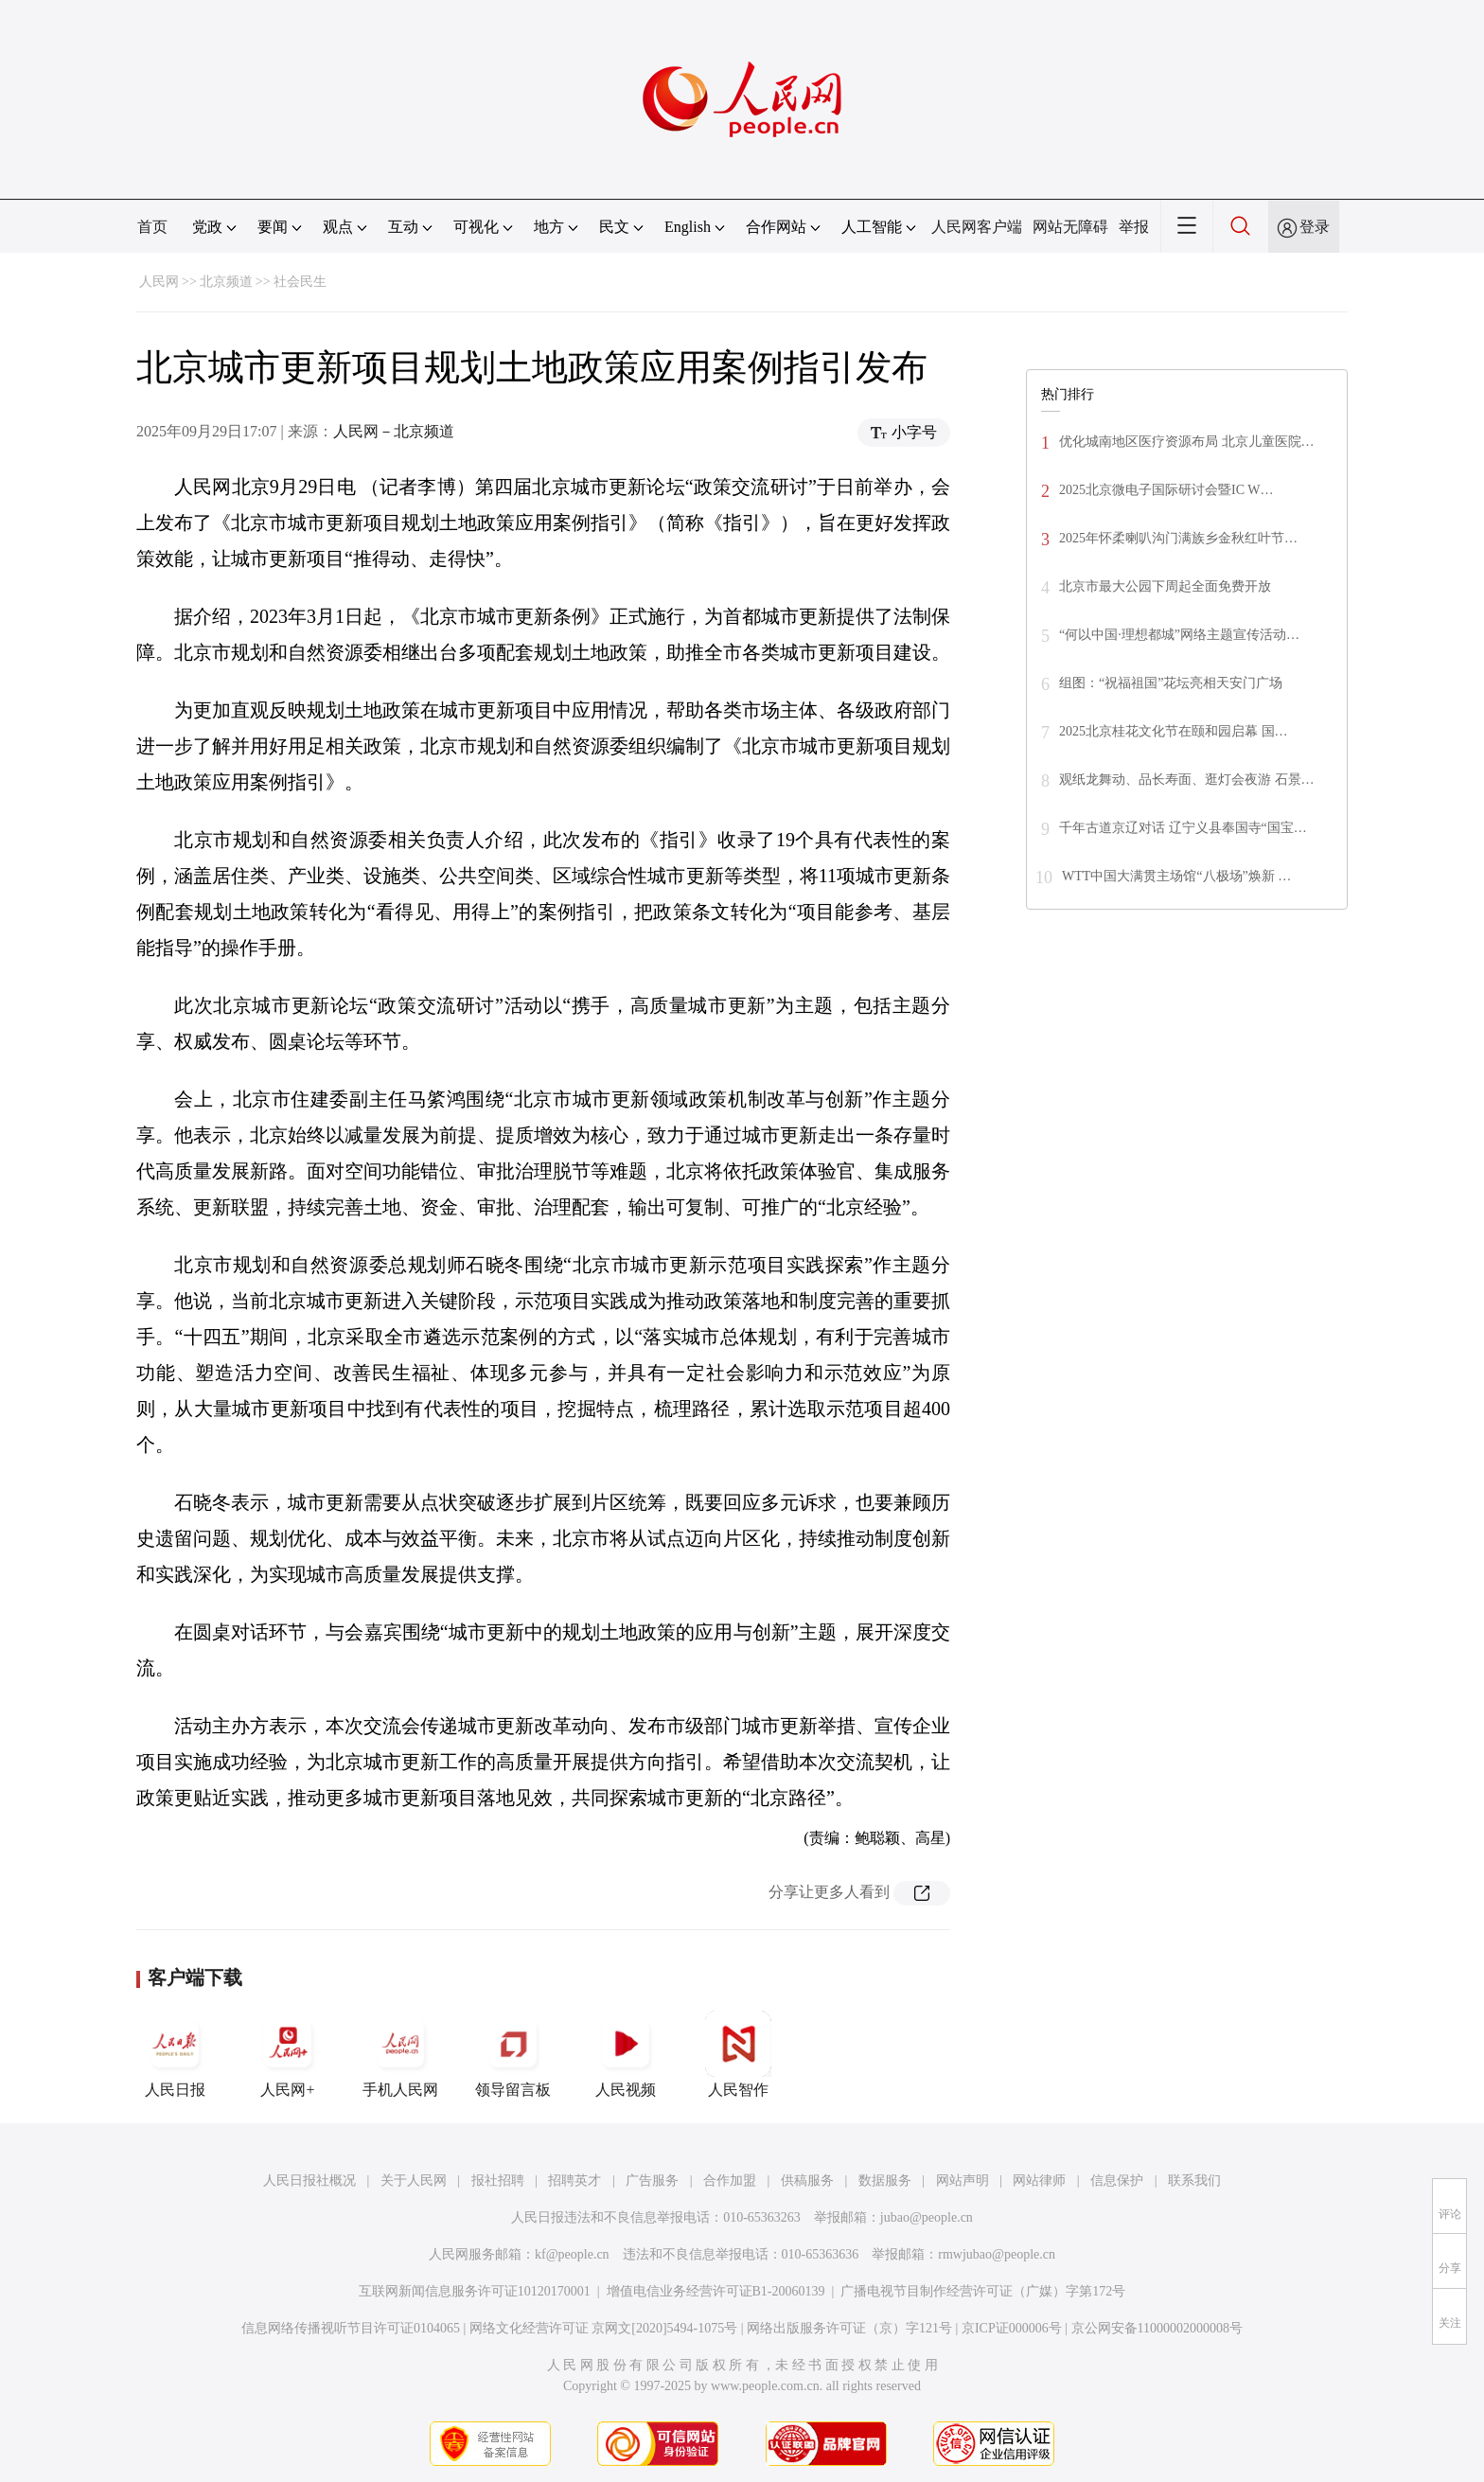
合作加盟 (729, 2180)
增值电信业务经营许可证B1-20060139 (716, 2291)
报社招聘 (497, 2180)
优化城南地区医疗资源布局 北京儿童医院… (1187, 441)
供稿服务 (807, 2180)
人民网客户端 (976, 227)
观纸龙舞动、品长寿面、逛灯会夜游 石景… (1187, 779)
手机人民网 (400, 2054)
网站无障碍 (1070, 227)
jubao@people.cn (926, 2217)
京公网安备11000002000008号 (1157, 2328)
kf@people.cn (572, 2254)
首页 (152, 227)
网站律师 (1039, 2180)
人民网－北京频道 (393, 431)
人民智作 (738, 2054)
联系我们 (1194, 2180)
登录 (1314, 227)
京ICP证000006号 (1012, 2328)
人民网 (159, 282)
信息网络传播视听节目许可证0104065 (350, 2328)
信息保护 (1116, 2180)
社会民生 (300, 282)
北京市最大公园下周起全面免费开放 (1165, 586)
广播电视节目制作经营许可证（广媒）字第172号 (982, 2291)
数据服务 (884, 2180)
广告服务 (652, 2180)
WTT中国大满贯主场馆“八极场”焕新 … (1176, 876)
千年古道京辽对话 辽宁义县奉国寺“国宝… (1183, 828)
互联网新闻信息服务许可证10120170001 (475, 2291)
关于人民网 (413, 2180)
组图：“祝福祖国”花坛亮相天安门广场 (1170, 683)
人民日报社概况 (309, 2180)
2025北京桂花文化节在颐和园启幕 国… (1173, 731)
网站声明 (962, 2180)
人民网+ (288, 2054)
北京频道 (226, 282)
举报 (1134, 227)
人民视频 (625, 2054)
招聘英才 (574, 2180)
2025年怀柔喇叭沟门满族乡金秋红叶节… (1178, 538)
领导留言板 (513, 2054)
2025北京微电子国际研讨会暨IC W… (1166, 490)
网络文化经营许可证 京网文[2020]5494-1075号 (603, 2328)
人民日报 (175, 2054)
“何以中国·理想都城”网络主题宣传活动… (1179, 635)
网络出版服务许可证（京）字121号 (849, 2328)
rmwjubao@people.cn (996, 2254)
